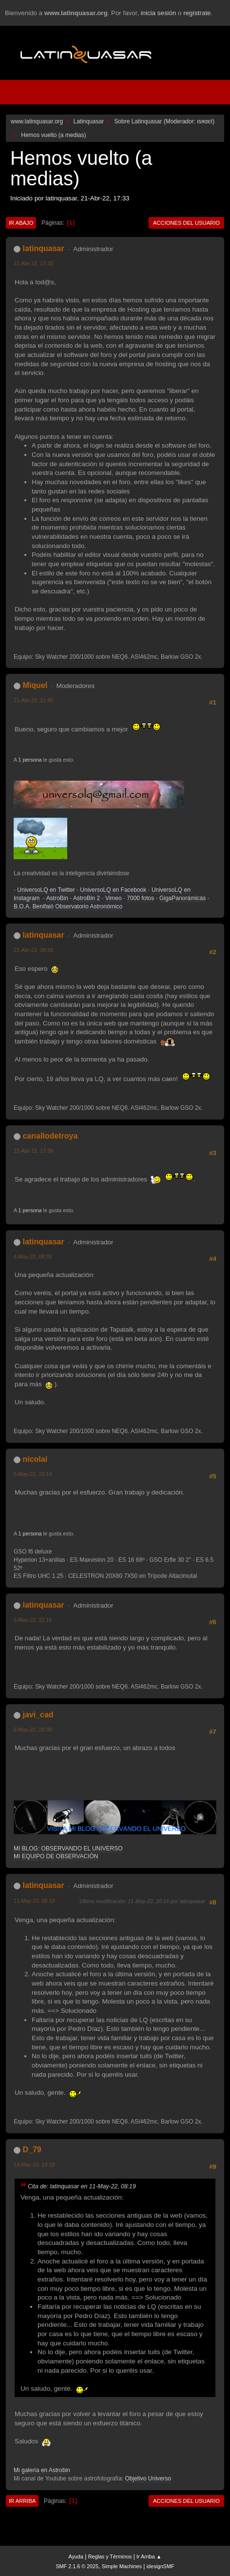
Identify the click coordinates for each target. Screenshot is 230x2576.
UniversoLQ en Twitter (46, 889)
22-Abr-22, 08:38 (33, 950)
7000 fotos (140, 898)
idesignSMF (160, 2566)
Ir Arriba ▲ (148, 2556)
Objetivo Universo (148, 2478)
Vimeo (113, 898)
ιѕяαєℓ (204, 121)
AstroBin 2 (86, 898)
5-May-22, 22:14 (33, 1474)
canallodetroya (49, 1136)
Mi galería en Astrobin (42, 2470)
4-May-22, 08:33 (33, 1256)
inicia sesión (158, 13)
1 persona (30, 760)
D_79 (31, 2149)
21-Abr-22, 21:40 (33, 700)
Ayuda (75, 2556)
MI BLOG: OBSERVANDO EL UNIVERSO (68, 1848)
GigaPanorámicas (182, 898)
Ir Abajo (21, 223)
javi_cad (37, 1715)
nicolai (34, 1459)
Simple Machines (122, 2566)
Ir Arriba (22, 2501)
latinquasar (43, 248)
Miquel (34, 685)
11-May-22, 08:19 (34, 1901)
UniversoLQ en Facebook (113, 889)
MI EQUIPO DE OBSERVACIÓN (56, 1856)
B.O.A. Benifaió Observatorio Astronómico (68, 906)
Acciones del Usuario (186, 223)
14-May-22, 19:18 (34, 2164)
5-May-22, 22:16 (33, 1620)
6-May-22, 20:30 (33, 1729)
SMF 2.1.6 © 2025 (77, 2566)
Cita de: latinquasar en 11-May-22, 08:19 (82, 2186)
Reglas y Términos (110, 2556)
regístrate (197, 13)
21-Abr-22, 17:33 (33, 263)
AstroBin (57, 898)
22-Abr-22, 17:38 (33, 1151)
